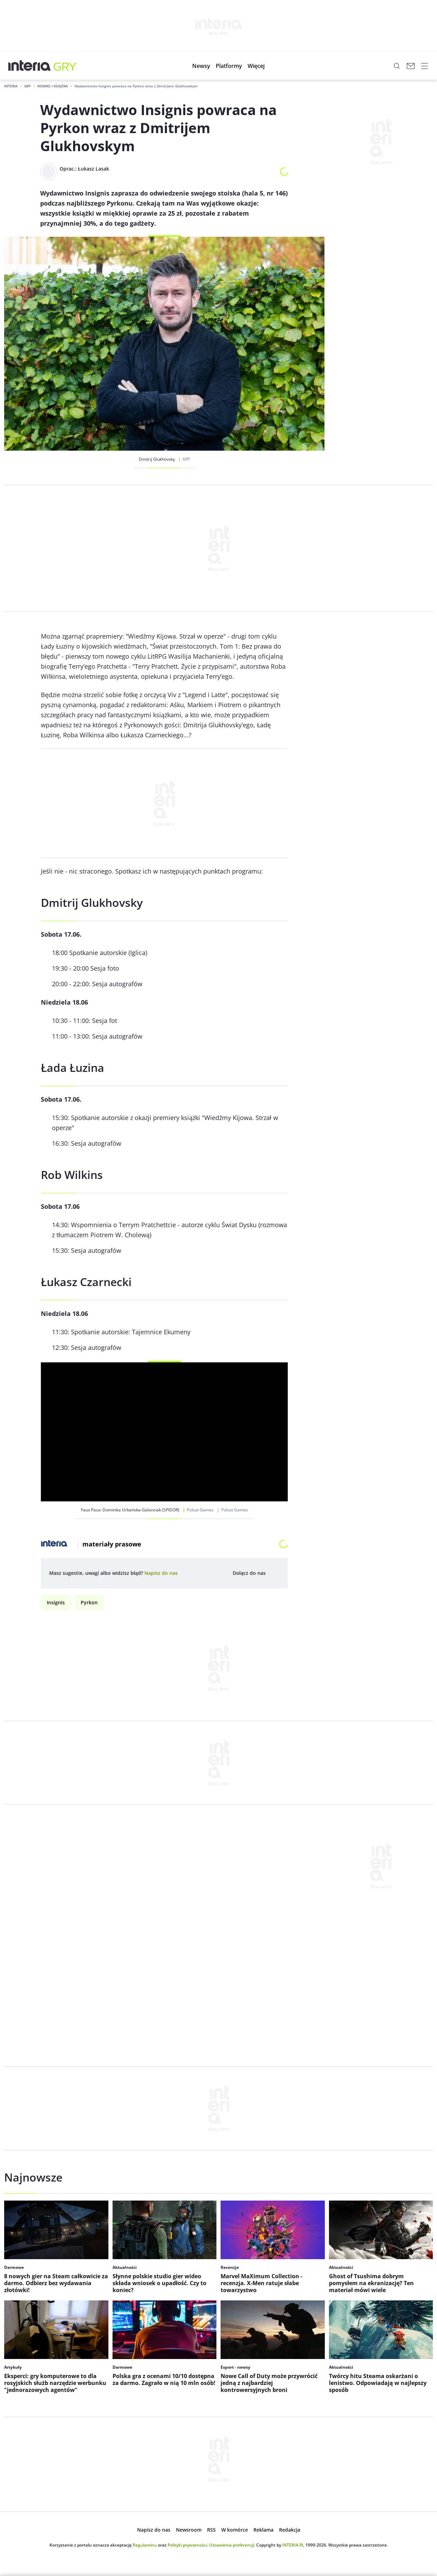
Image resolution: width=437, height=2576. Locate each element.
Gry (27, 86)
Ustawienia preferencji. (232, 2545)
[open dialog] (161, 1573)
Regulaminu (145, 2545)
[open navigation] (424, 66)
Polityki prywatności (187, 2545)
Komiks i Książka (52, 86)
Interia (11, 86)
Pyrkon (89, 1602)
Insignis (56, 1602)
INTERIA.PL (293, 2545)
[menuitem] (201, 66)
